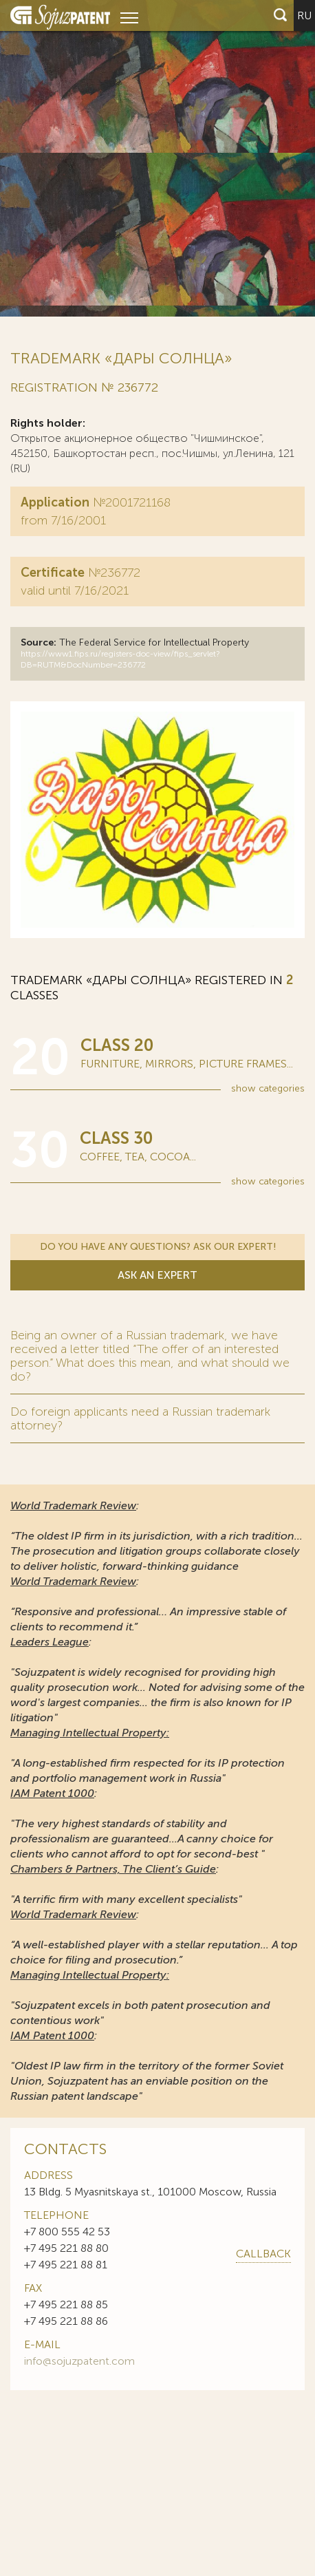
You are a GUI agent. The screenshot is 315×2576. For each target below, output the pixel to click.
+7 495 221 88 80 (66, 2251)
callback (263, 2257)
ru (304, 15)
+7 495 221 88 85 (66, 2307)
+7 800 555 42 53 (67, 2235)
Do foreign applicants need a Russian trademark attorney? (140, 1421)
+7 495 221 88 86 (66, 2324)
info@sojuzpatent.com (79, 2364)
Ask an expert (157, 1277)
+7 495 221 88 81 (65, 2268)
